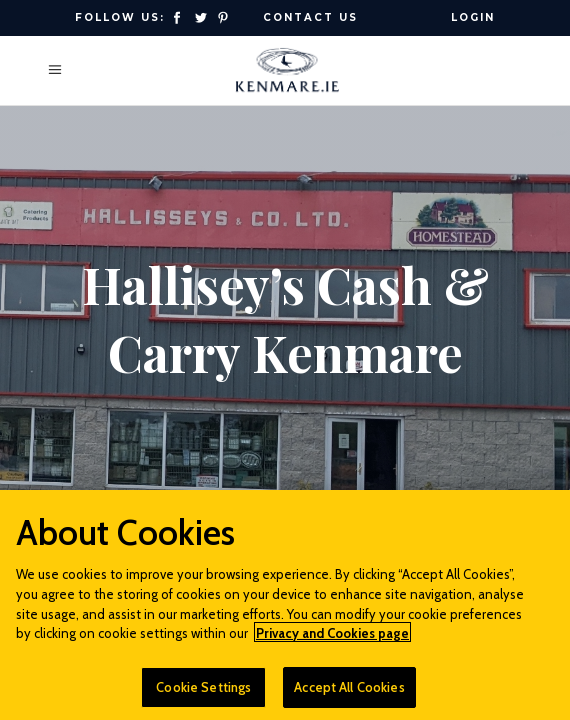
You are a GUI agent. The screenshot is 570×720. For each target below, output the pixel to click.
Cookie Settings (203, 693)
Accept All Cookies (349, 693)
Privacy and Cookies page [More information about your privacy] (332, 639)
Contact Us (310, 17)
